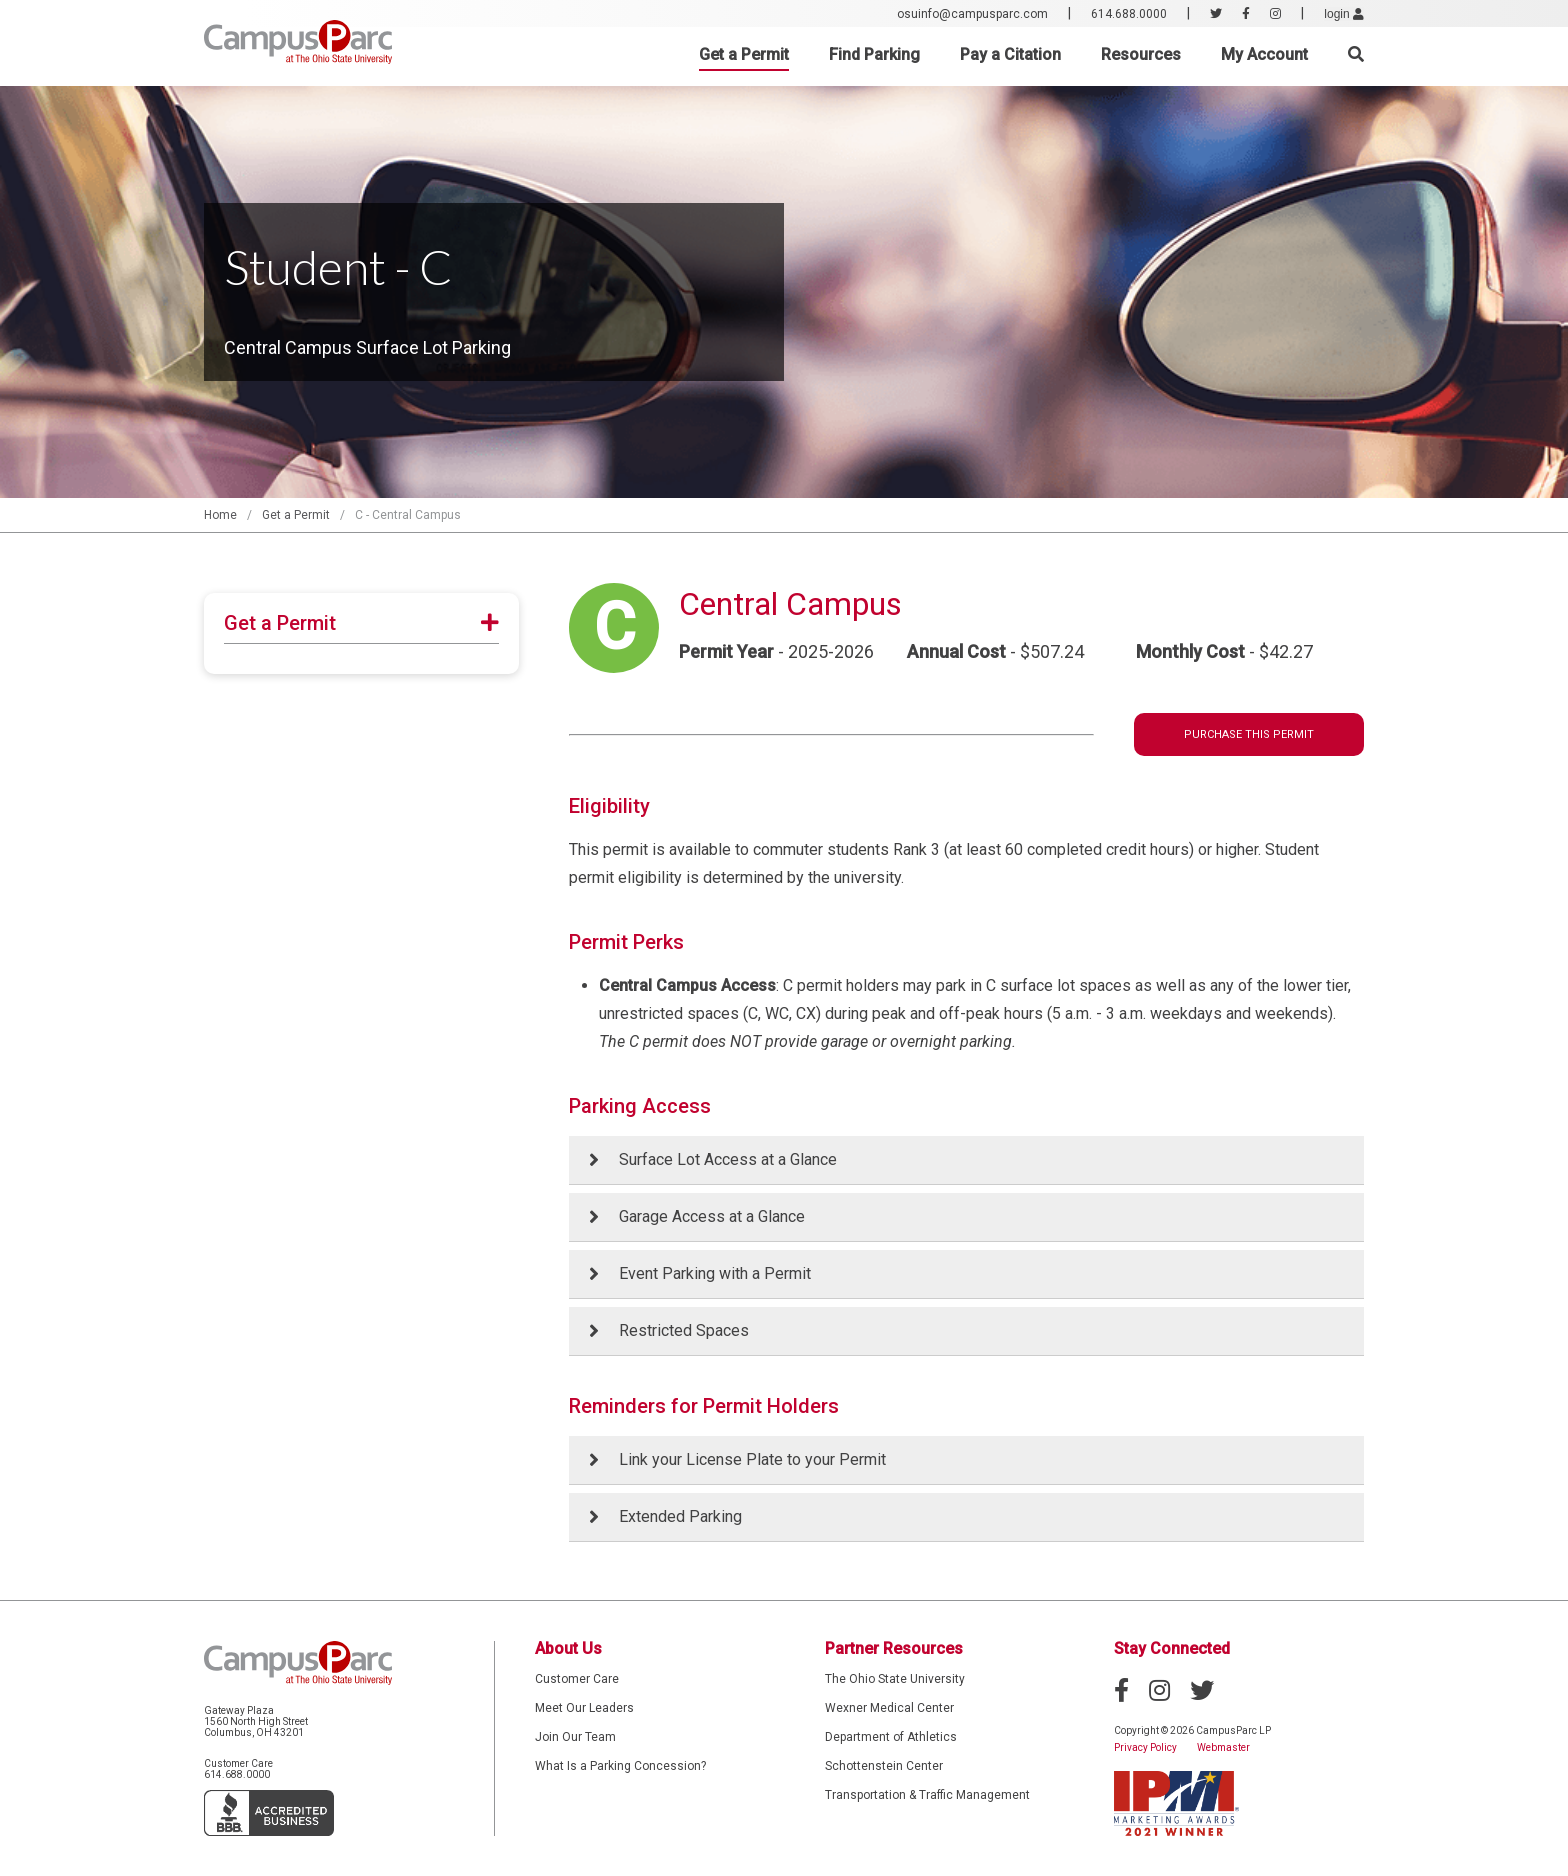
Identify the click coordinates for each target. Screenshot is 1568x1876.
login (1344, 14)
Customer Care (577, 1679)
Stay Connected (1172, 1648)
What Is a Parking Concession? (620, 1766)
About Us (568, 1648)
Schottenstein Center (884, 1766)
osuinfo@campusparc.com (972, 14)
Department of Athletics (891, 1737)
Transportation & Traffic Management (927, 1795)
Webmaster (1223, 1747)
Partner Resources (894, 1648)
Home (220, 515)
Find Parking (874, 54)
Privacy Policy (1145, 1747)
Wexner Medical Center (889, 1708)
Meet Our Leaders (584, 1708)
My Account (1264, 54)
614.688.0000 (1129, 14)
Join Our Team (575, 1737)
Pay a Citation (1010, 54)
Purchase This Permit (1249, 734)
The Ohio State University (895, 1679)
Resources (1141, 54)
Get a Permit (744, 54)
